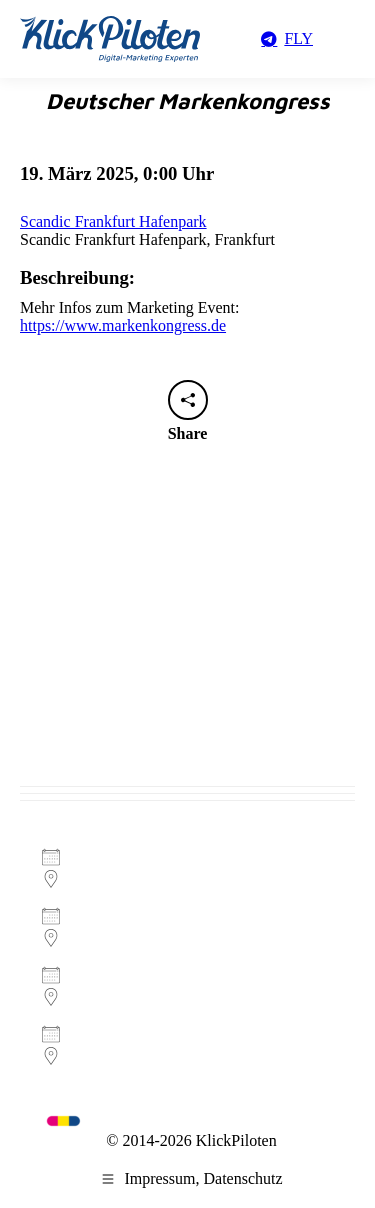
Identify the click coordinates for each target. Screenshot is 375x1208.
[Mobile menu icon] (345, 39)
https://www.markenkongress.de (123, 325)
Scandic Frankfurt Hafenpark (113, 221)
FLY (286, 38)
